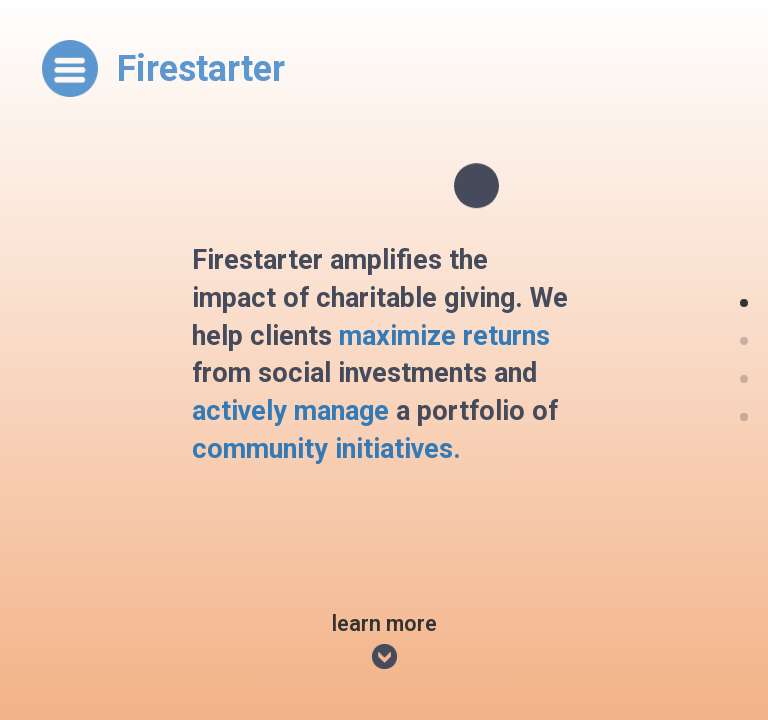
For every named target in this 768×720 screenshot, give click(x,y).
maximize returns (444, 335)
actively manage (290, 411)
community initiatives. (326, 449)
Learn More (384, 642)
